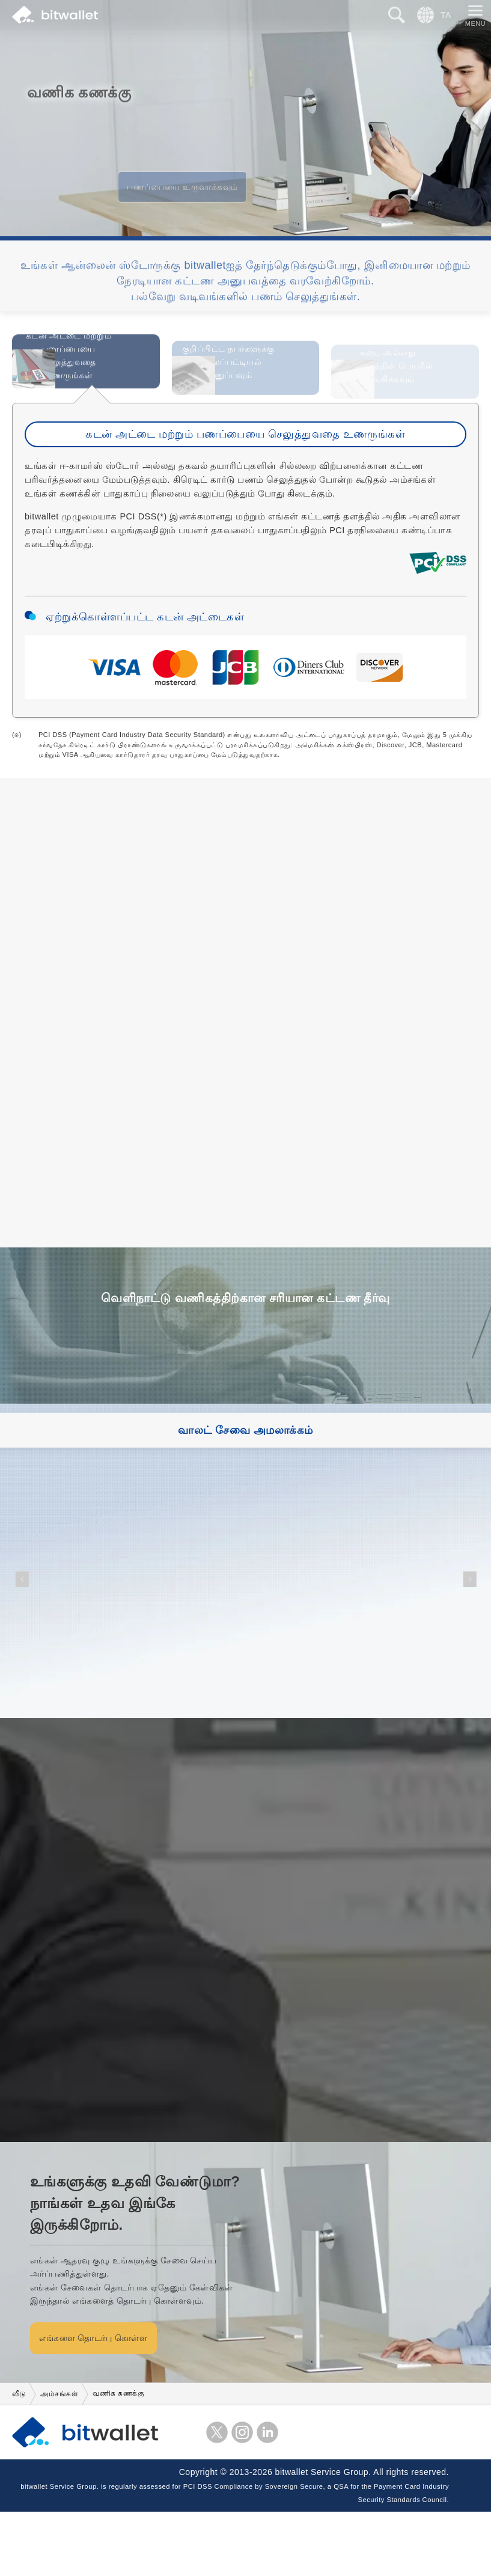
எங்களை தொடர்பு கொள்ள (129, 2401)
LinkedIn (267, 2496)
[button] (21, 1643)
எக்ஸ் (217, 2496)
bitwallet (55, 15)
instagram (242, 2496)
